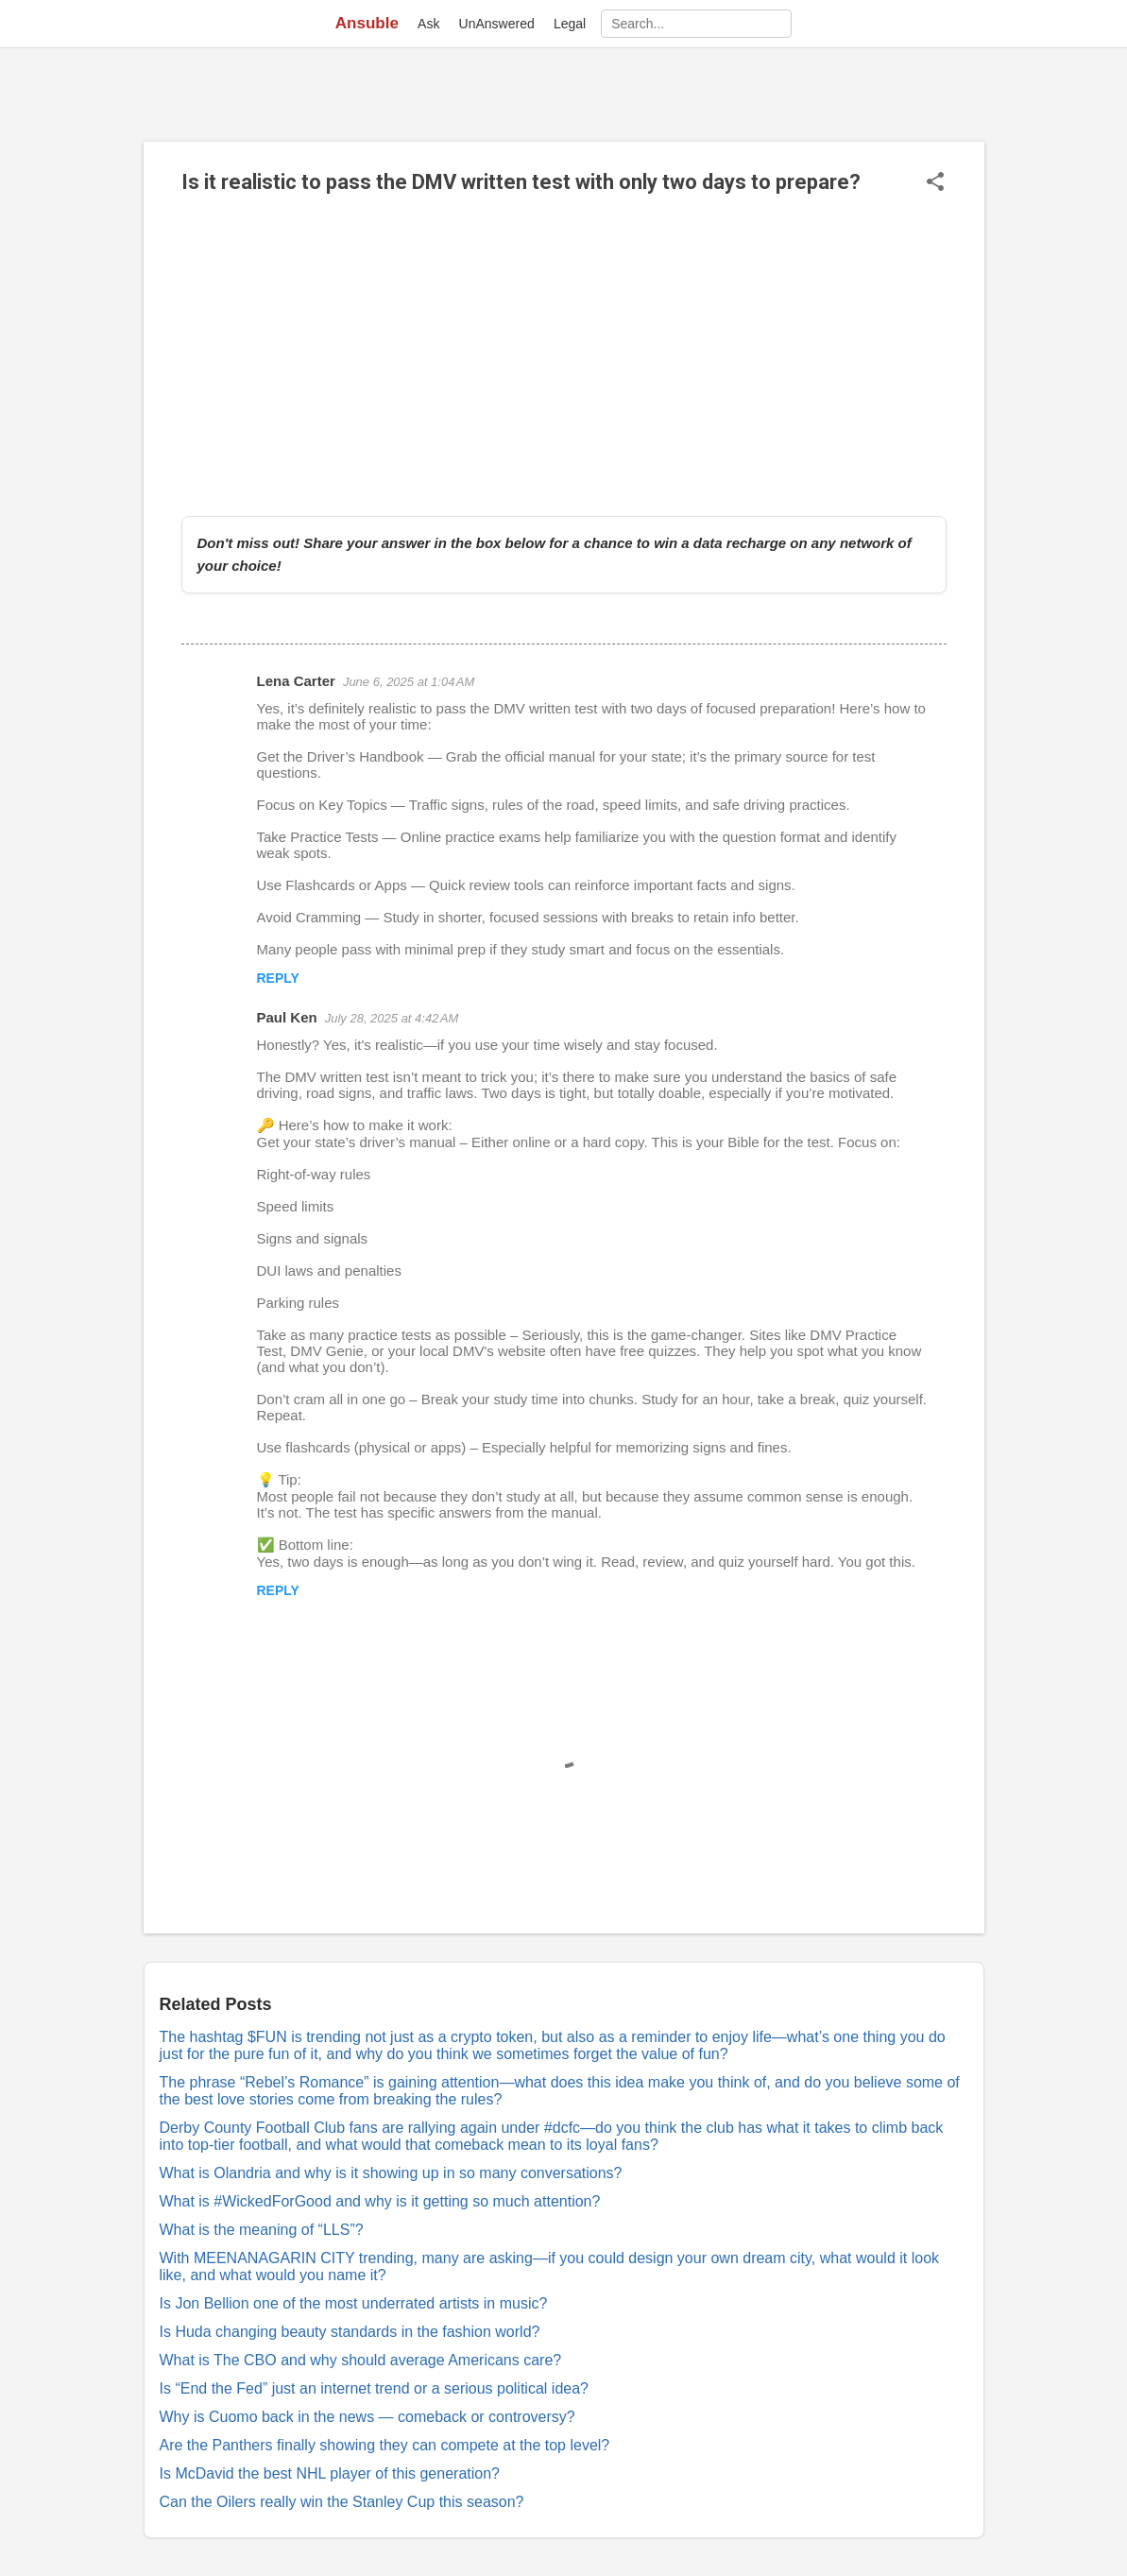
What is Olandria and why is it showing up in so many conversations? (391, 2173)
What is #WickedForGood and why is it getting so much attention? (380, 2201)
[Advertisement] (564, 355)
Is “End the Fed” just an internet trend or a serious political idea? (374, 2388)
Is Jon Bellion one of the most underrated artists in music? (354, 2303)
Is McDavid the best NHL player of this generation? (330, 2473)
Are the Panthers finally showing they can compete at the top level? (385, 2445)
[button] (935, 183)
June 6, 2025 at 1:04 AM (408, 682)
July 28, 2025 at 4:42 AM (392, 1018)
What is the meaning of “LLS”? (262, 2230)
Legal (570, 23)
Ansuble (367, 23)
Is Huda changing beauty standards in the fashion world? (350, 2332)
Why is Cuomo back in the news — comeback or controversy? (367, 2417)
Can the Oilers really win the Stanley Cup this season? (342, 2502)
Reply (278, 978)
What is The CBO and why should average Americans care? (361, 2360)
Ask (428, 23)
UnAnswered (497, 23)
